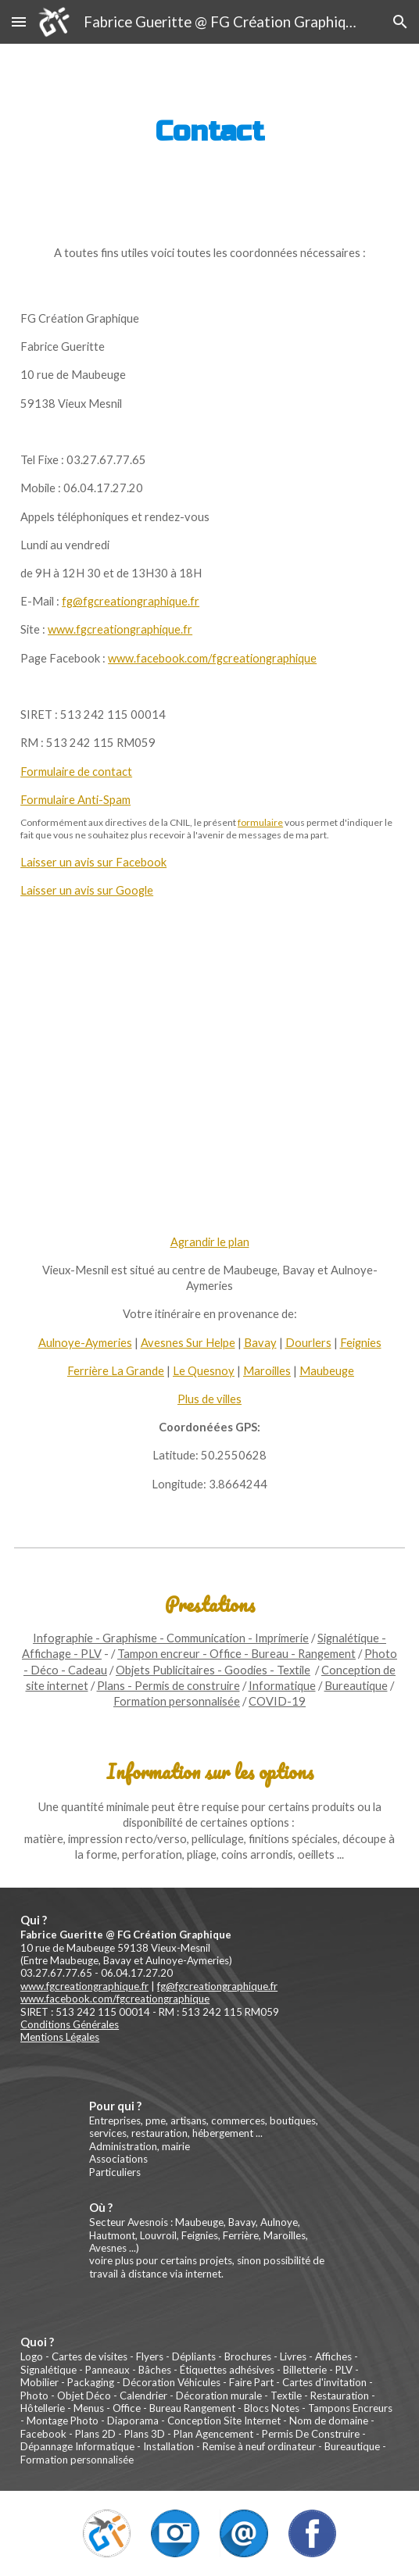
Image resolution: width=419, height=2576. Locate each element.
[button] (19, 21)
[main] (209, 132)
